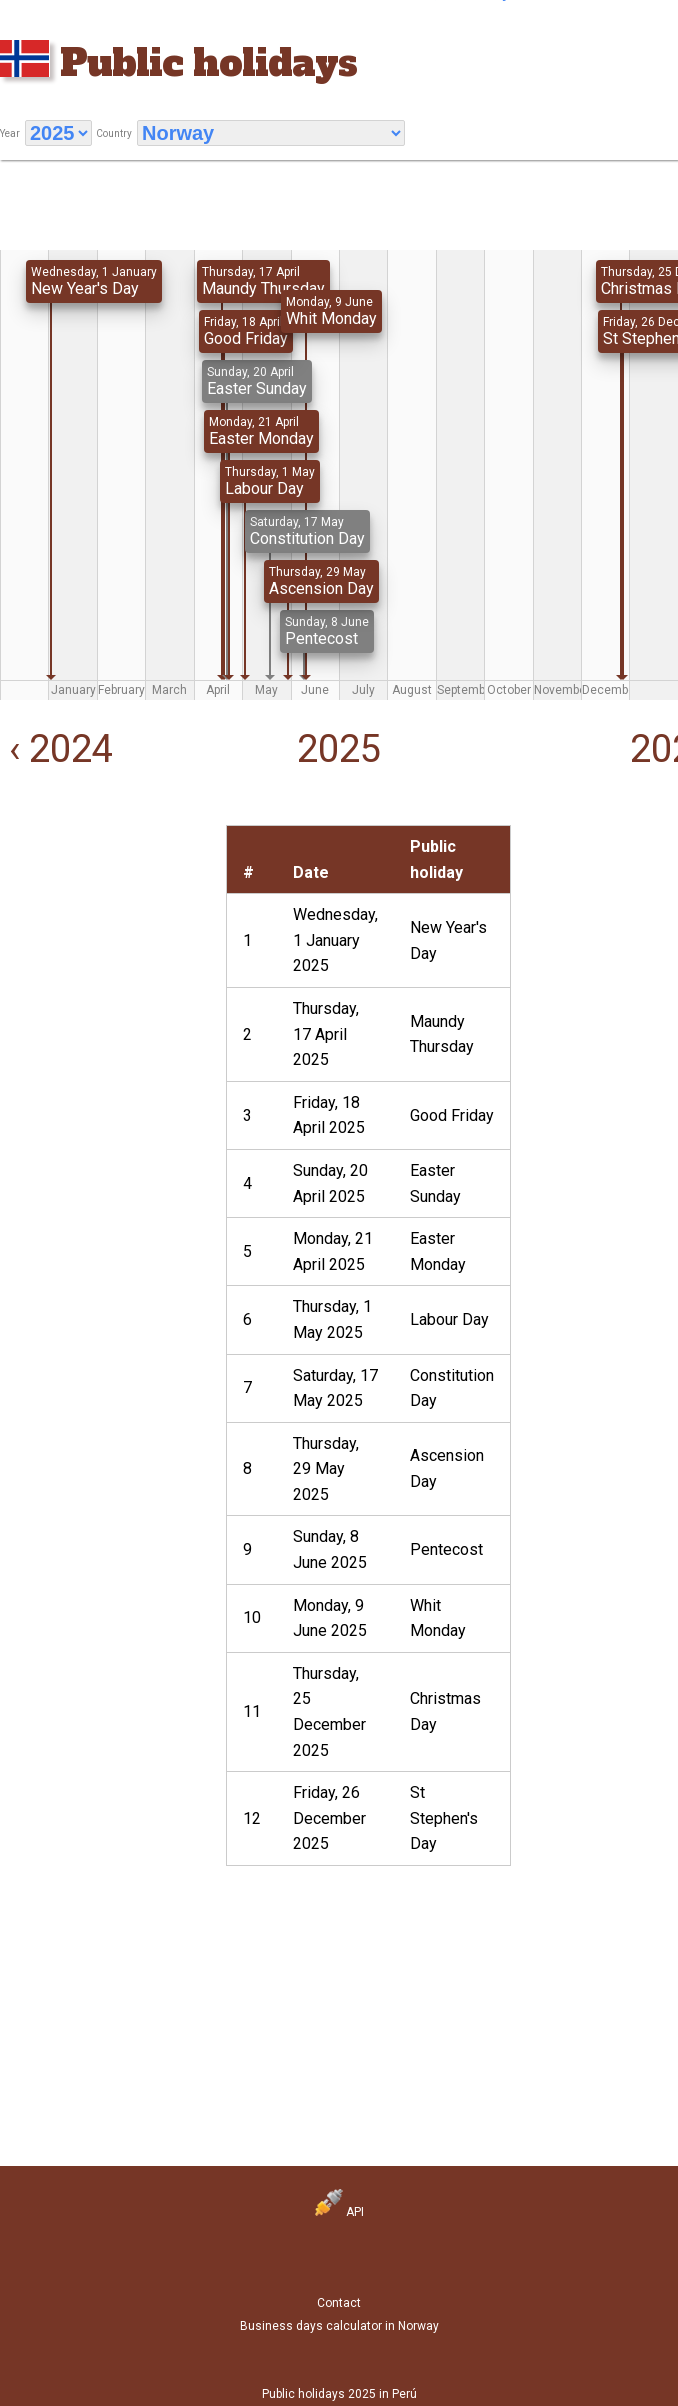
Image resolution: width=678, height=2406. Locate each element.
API (339, 2212)
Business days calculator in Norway (339, 2326)
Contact (339, 2303)
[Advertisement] (101, 925)
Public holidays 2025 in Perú (339, 2394)
